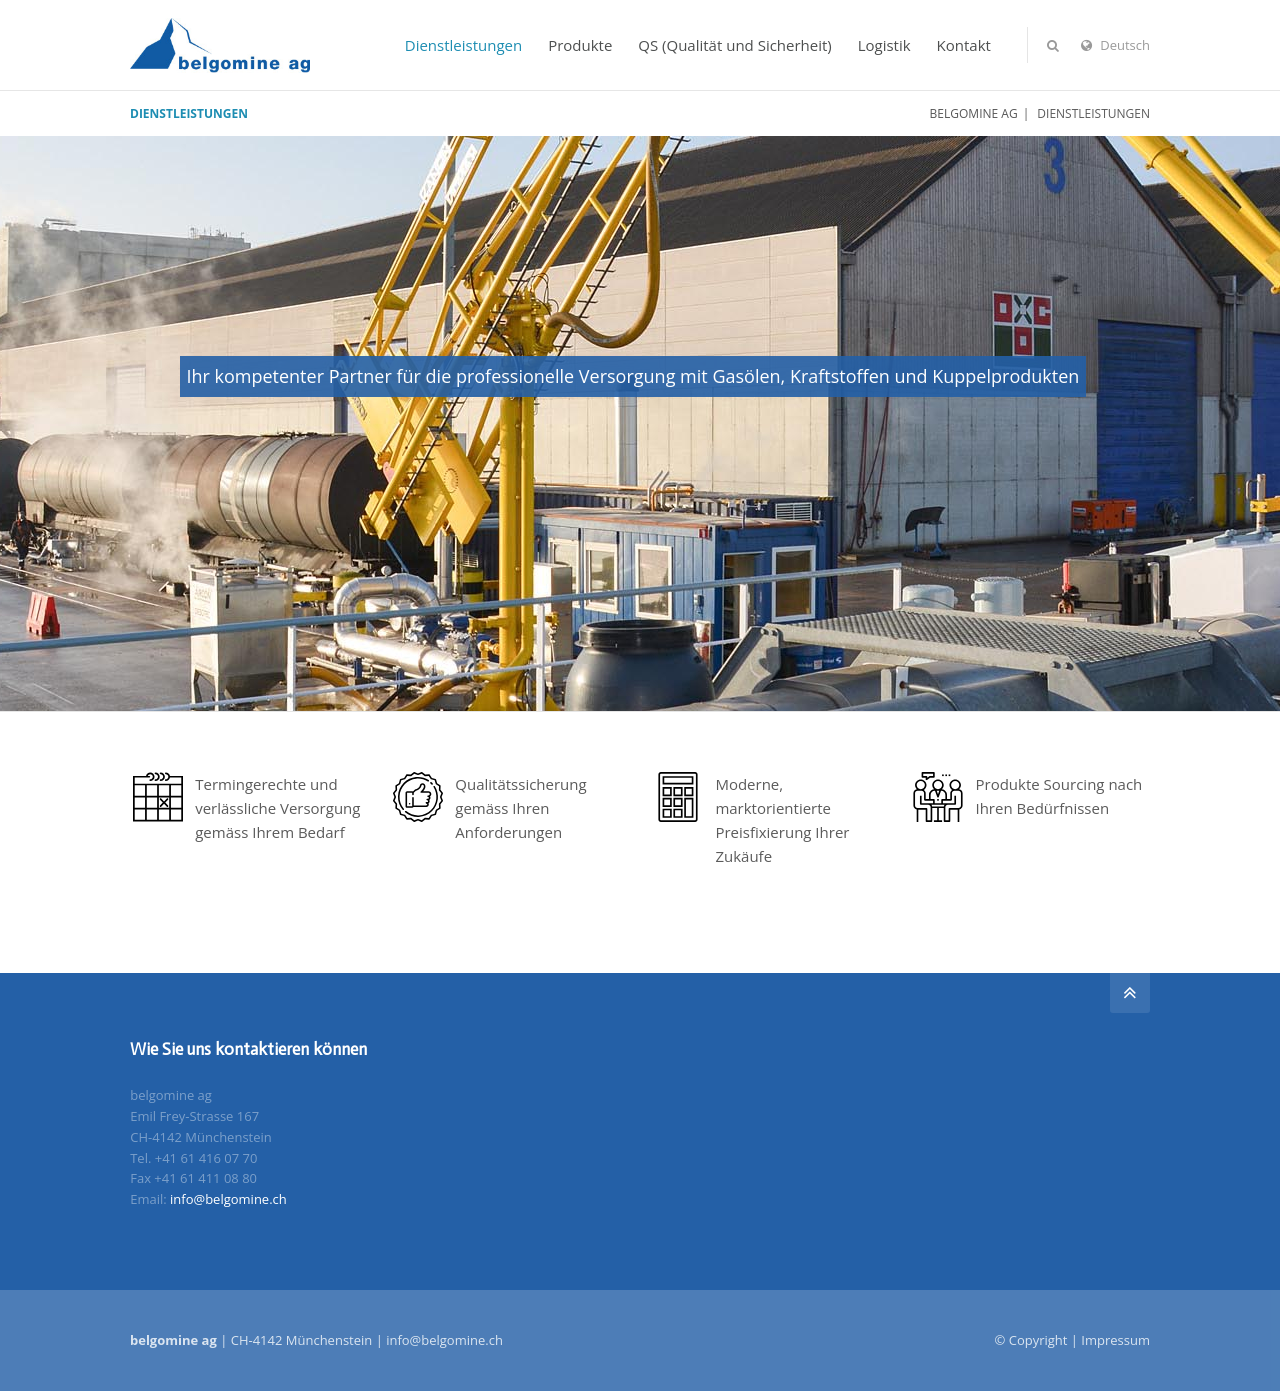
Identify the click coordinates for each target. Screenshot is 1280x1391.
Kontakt (964, 45)
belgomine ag (974, 113)
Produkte (580, 45)
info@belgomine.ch (228, 1199)
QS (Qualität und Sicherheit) (735, 45)
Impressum (1115, 1340)
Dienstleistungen (463, 45)
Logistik (884, 45)
